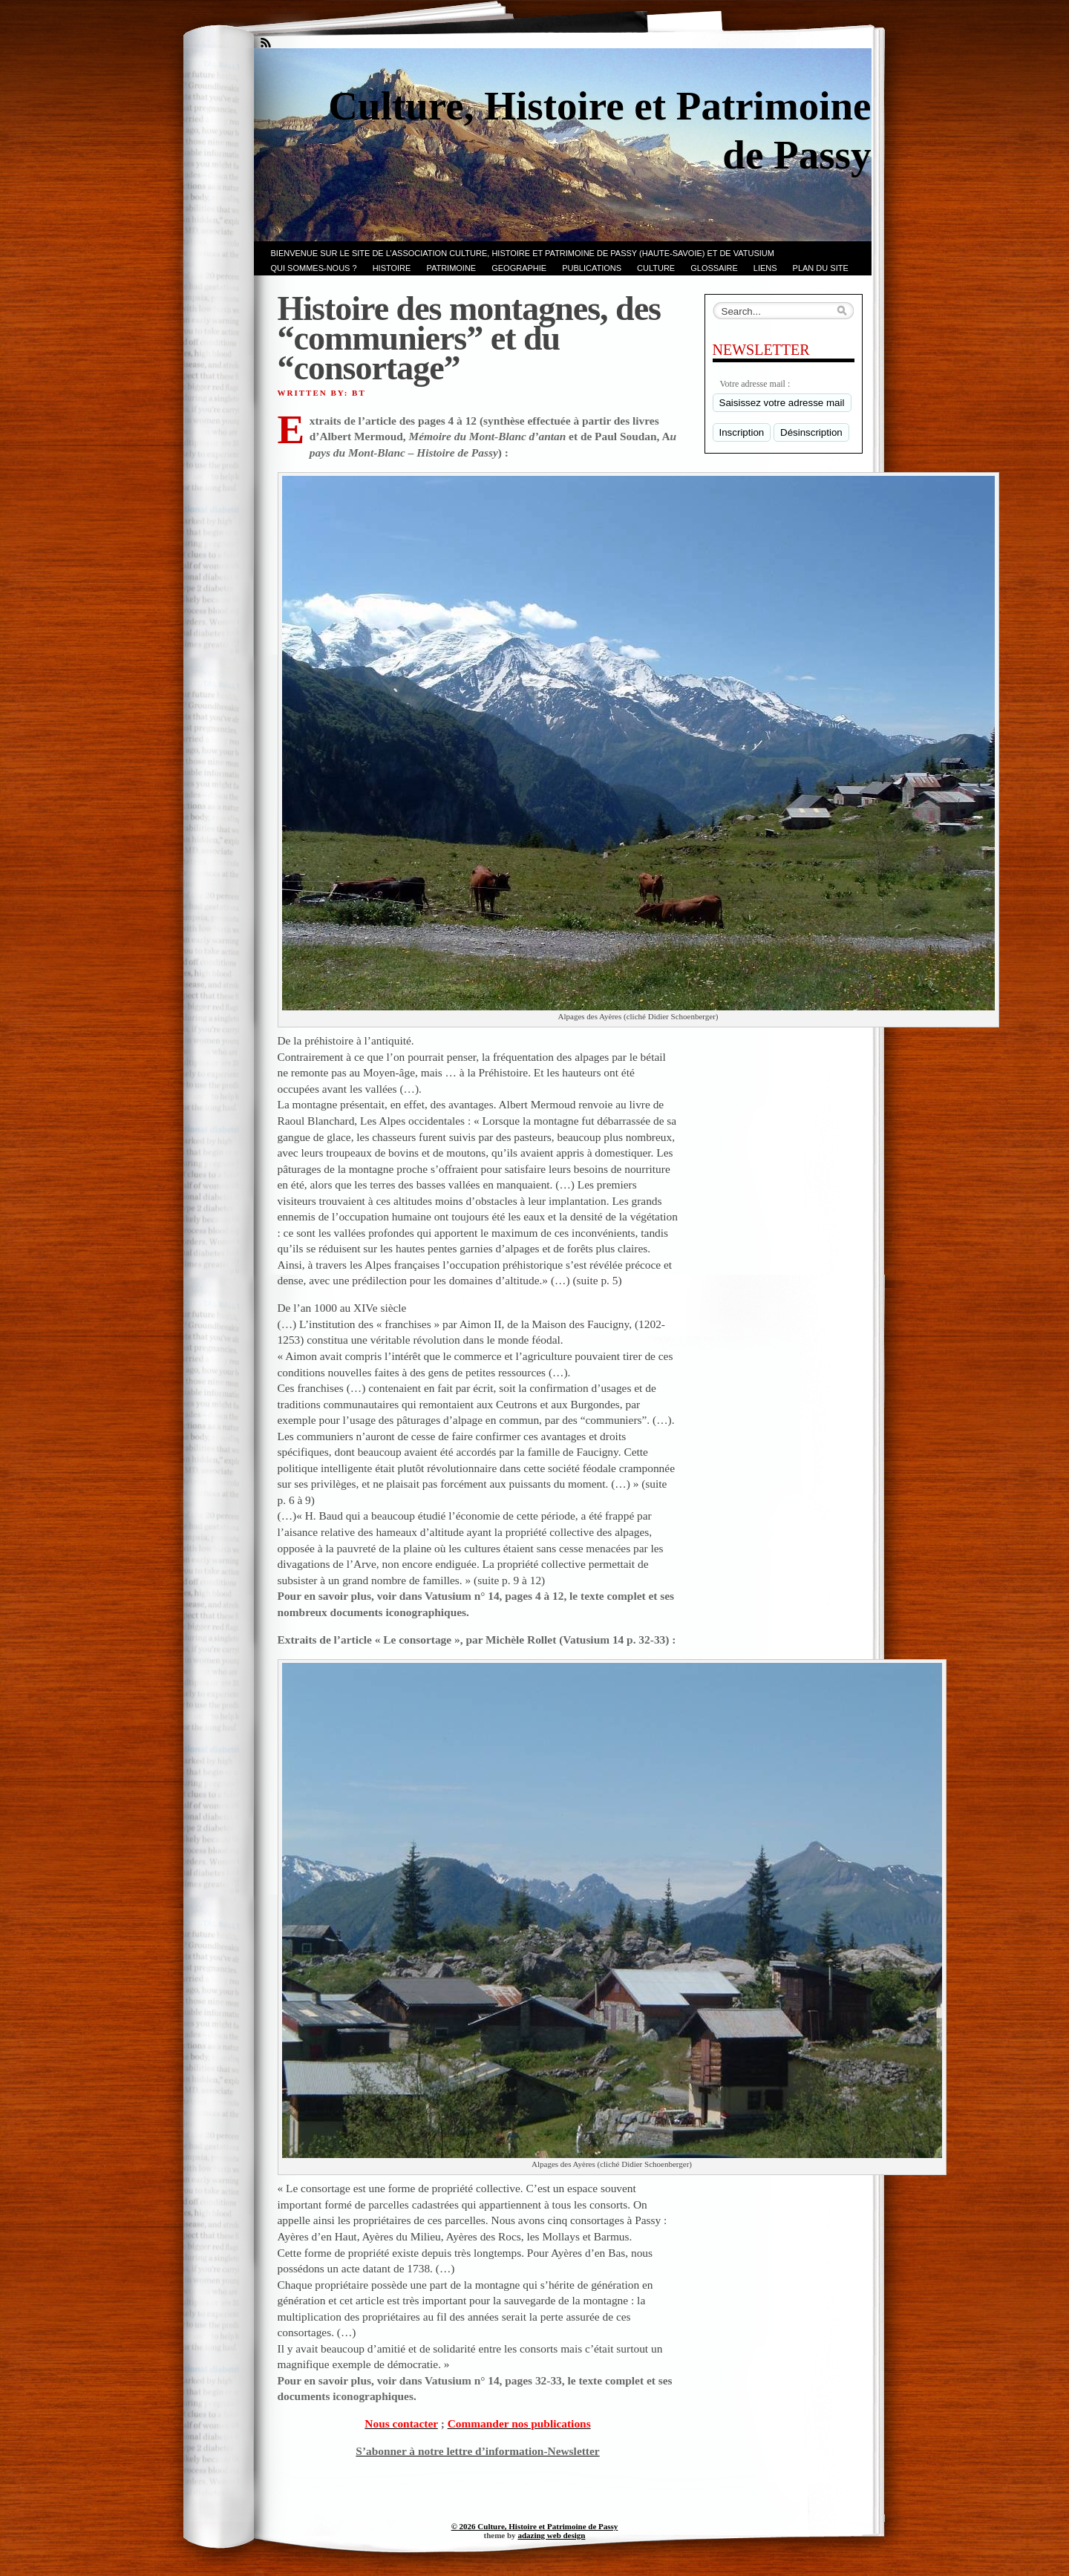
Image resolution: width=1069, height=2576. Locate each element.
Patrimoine (451, 268)
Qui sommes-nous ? (314, 268)
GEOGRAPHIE (518, 268)
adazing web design (551, 2535)
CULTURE (656, 268)
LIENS (765, 268)
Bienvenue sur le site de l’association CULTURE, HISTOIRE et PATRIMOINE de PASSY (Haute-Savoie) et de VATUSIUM (522, 253)
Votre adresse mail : (755, 384)
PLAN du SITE (821, 268)
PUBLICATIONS (591, 268)
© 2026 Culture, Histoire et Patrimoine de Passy (534, 2526)
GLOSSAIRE (714, 268)
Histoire (392, 268)
